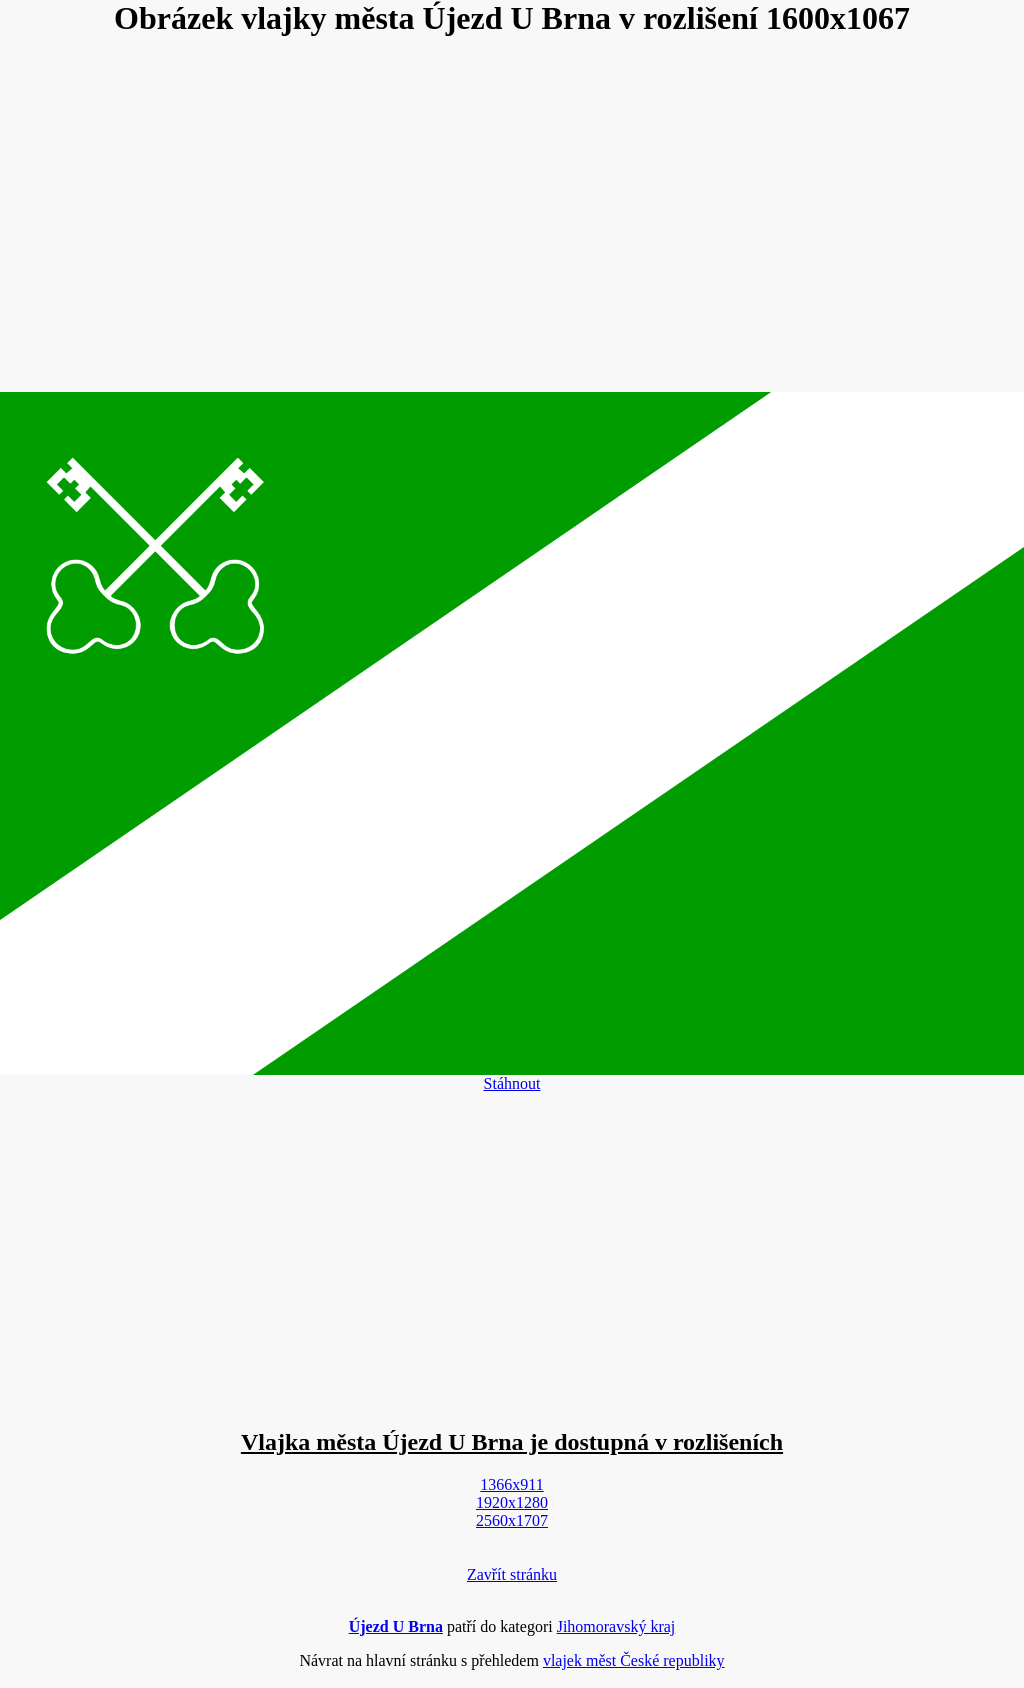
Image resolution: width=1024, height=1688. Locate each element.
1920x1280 (512, 1502)
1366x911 (511, 1484)
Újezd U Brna (396, 1626)
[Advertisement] (512, 216)
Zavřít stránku (512, 1574)
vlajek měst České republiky (634, 1660)
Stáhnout (512, 1083)
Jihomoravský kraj (616, 1626)
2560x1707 (512, 1520)
